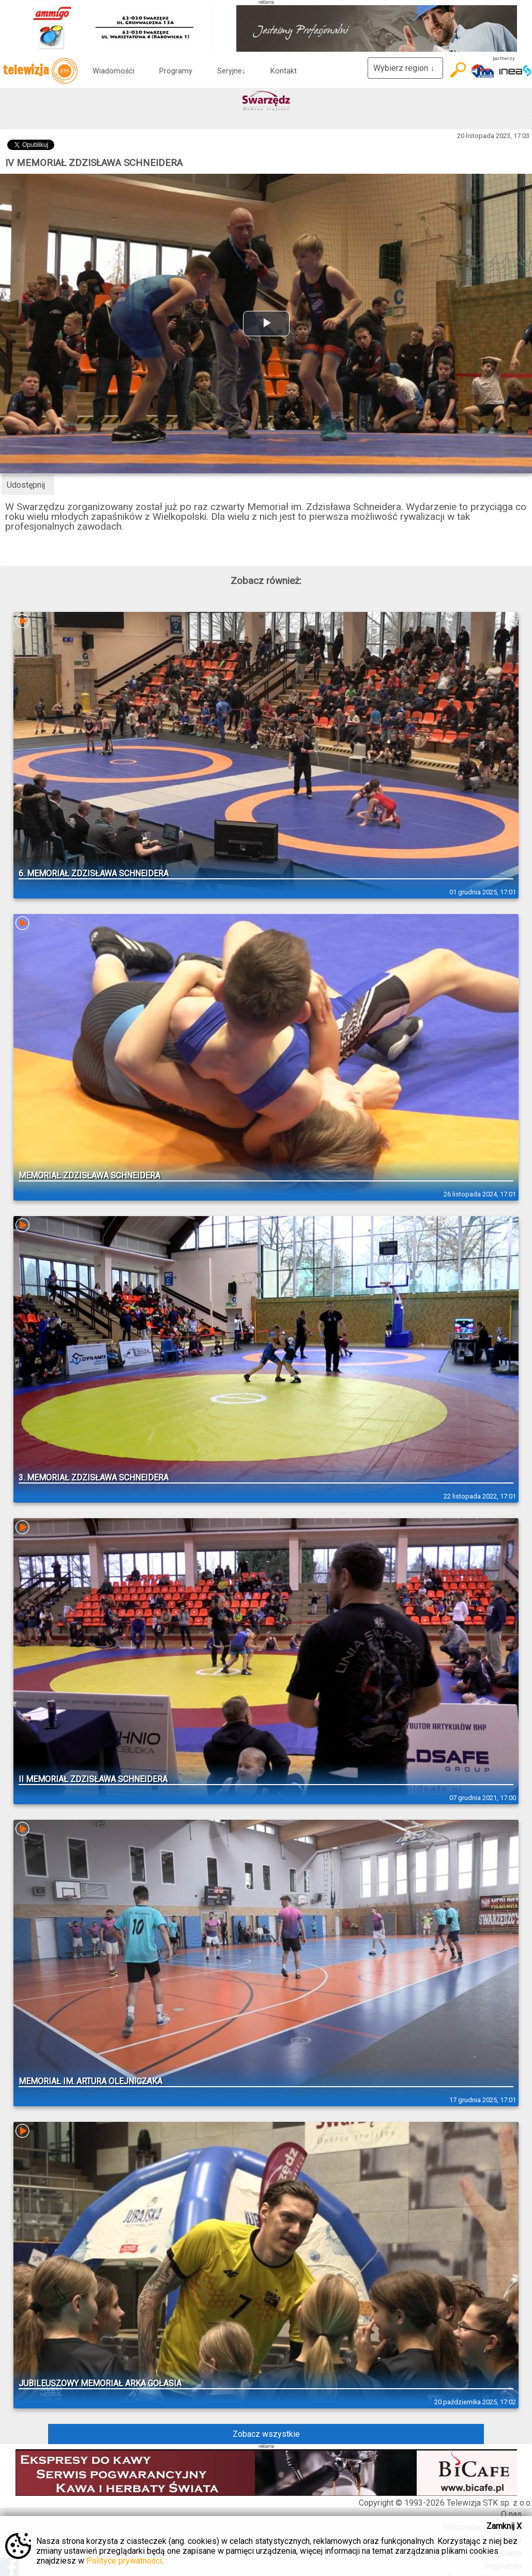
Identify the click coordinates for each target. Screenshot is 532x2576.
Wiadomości (113, 71)
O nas (511, 2514)
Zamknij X (504, 2526)
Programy (175, 71)
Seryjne (231, 71)
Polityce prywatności (124, 2561)
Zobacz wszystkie (266, 2434)
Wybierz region (405, 68)
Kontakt (283, 71)
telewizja (40, 71)
